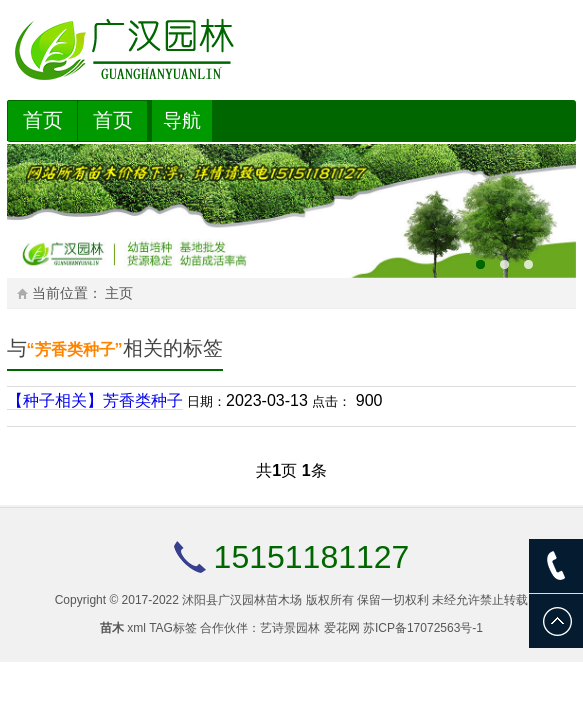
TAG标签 (173, 628)
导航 (182, 120)
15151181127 (312, 557)
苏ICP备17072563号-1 (423, 628)
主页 (119, 293)
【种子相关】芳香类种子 (95, 400)
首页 (43, 120)
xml (136, 628)
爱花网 (342, 628)
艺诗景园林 (290, 628)
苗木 (112, 628)
